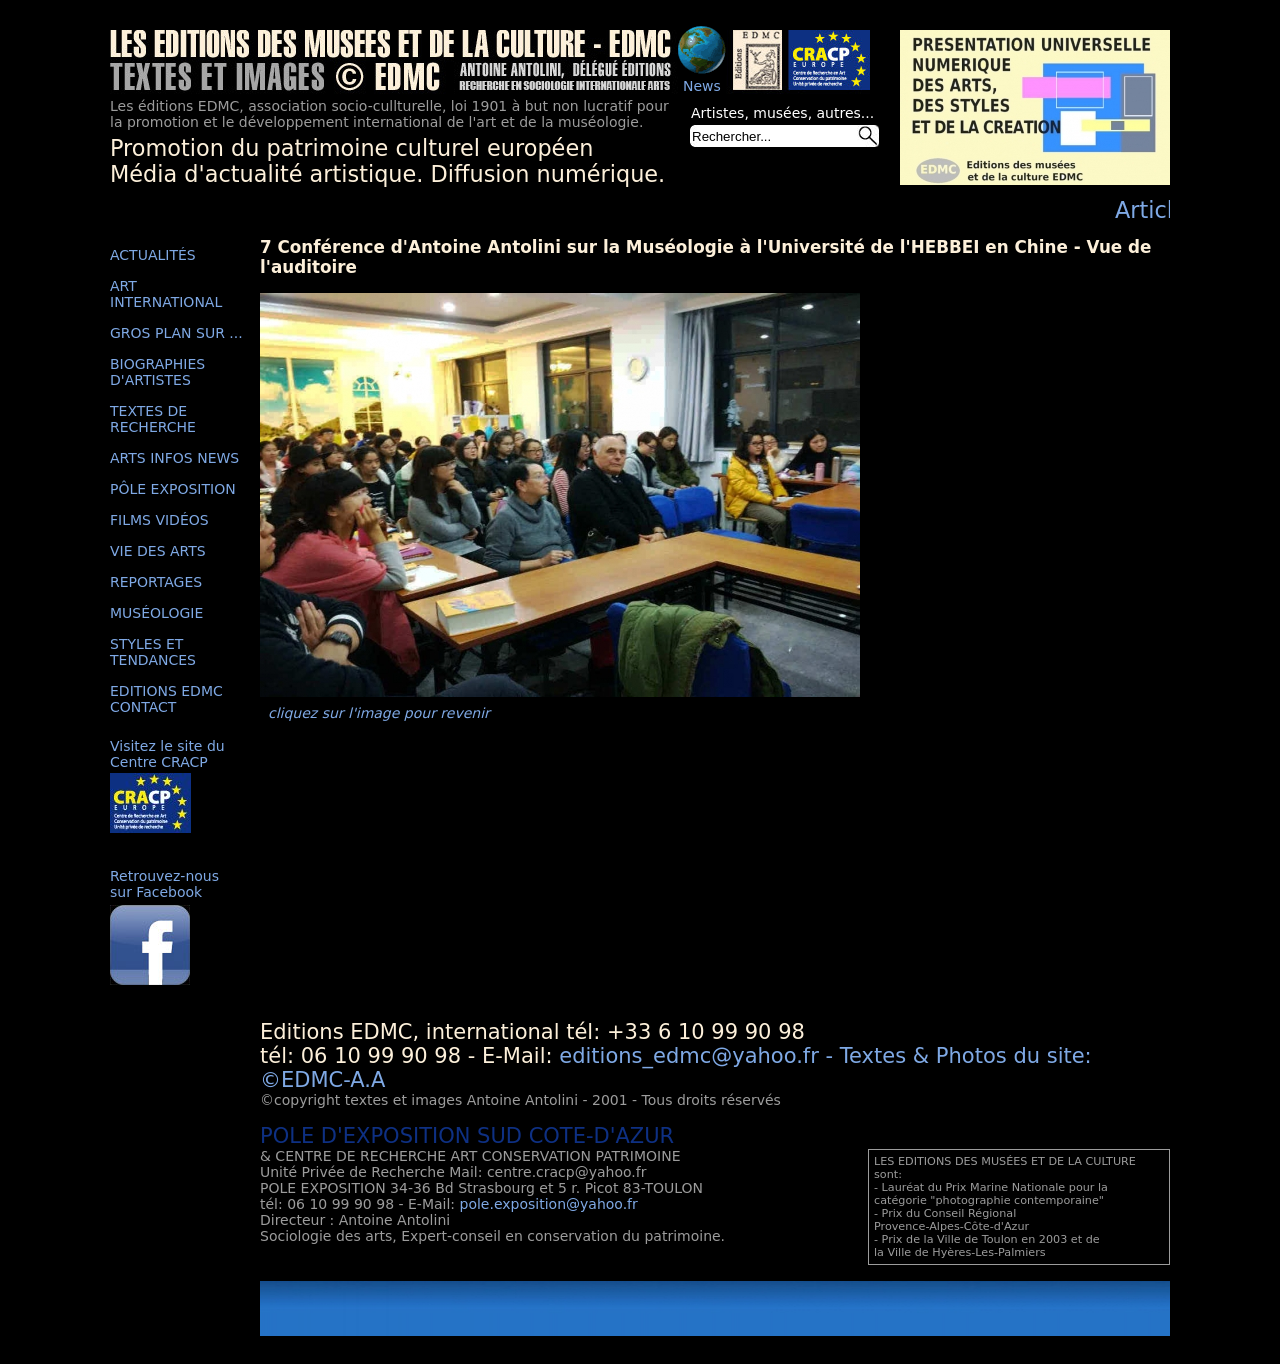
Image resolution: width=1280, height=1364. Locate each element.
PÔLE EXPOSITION (173, 489)
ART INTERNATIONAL (166, 294)
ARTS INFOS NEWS (174, 458)
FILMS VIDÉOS (159, 520)
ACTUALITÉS (153, 255)
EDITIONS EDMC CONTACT (166, 699)
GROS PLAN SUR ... (176, 333)
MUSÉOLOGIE (156, 613)
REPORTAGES (156, 582)
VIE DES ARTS (158, 551)
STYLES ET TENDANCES (153, 652)
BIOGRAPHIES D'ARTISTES (157, 372)
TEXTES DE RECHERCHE (153, 419)
